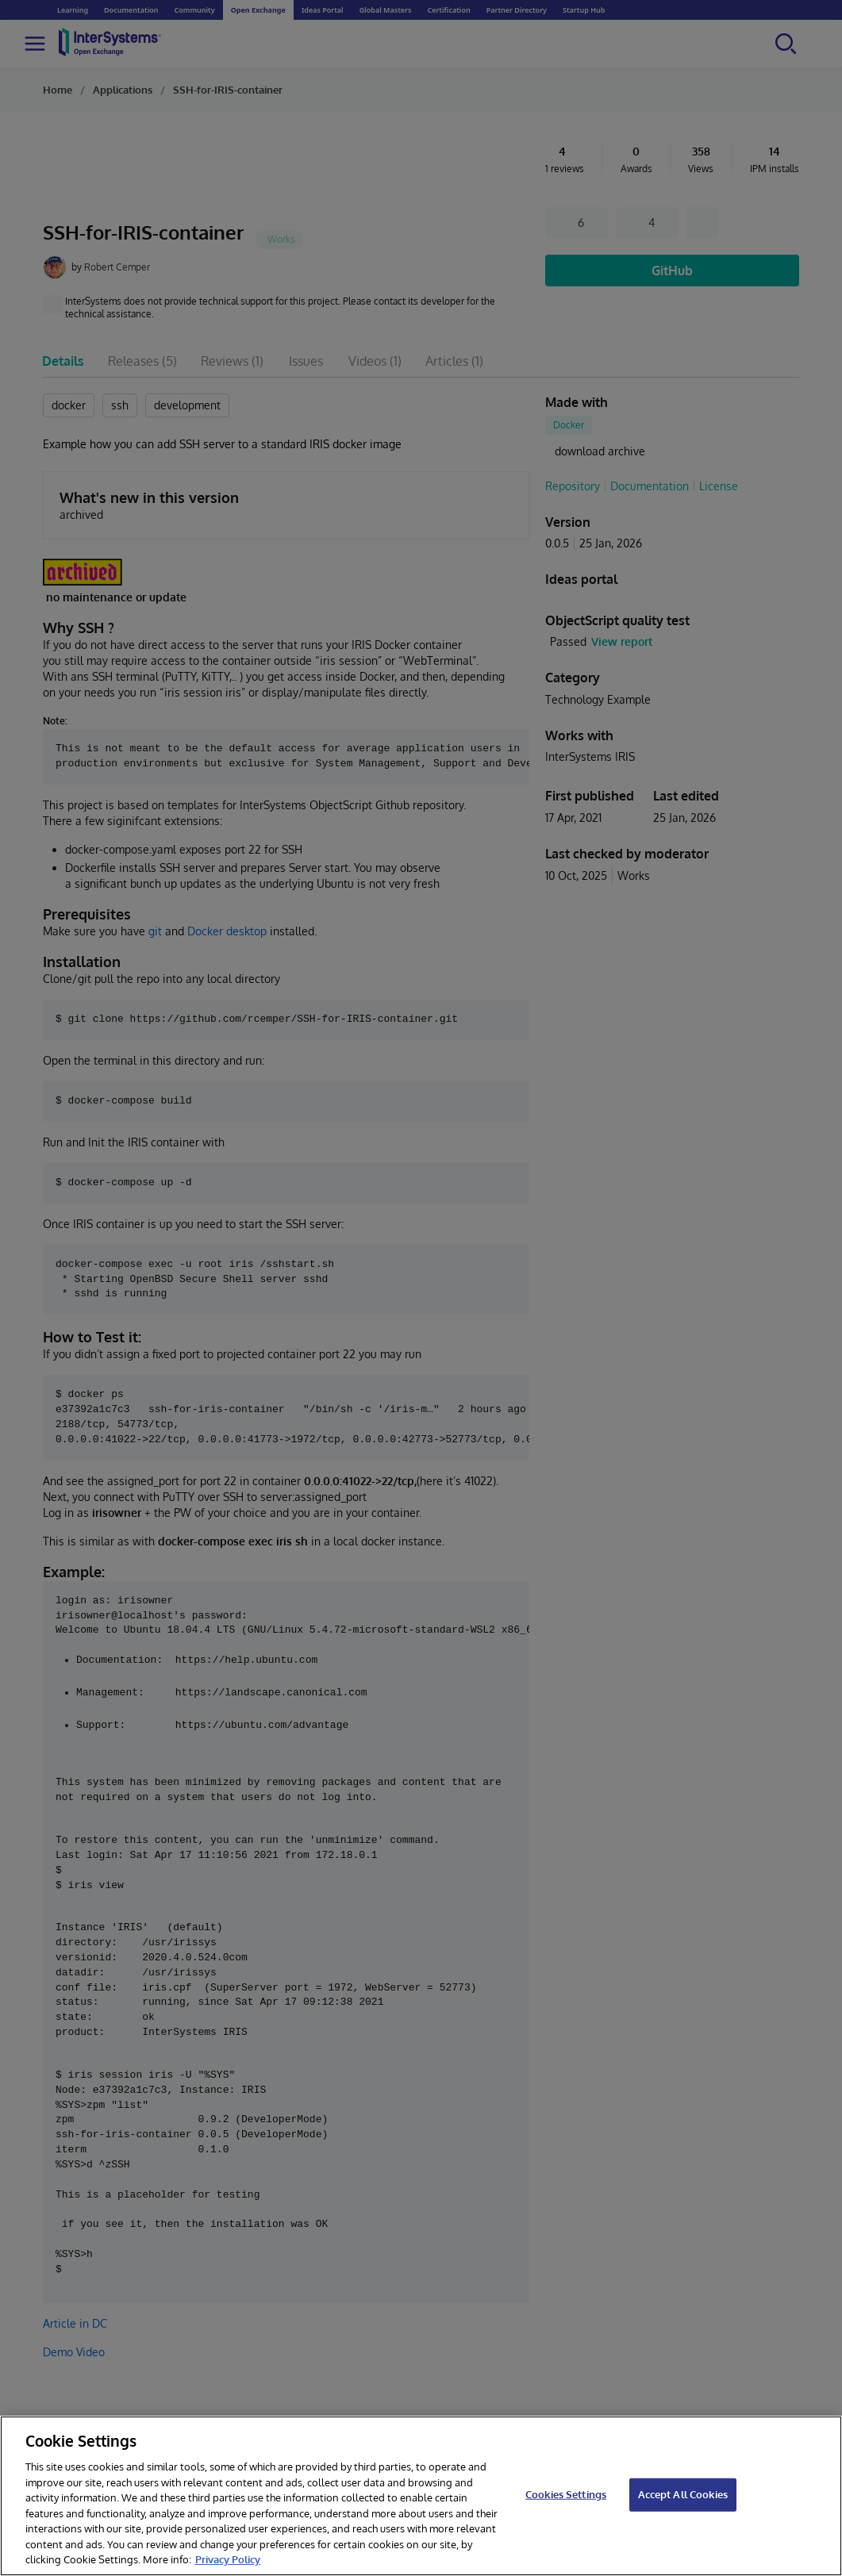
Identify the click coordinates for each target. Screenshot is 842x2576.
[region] (421, 2496)
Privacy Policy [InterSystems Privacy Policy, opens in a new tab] (227, 2559)
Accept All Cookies (683, 2494)
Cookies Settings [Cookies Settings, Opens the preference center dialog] (565, 2494)
